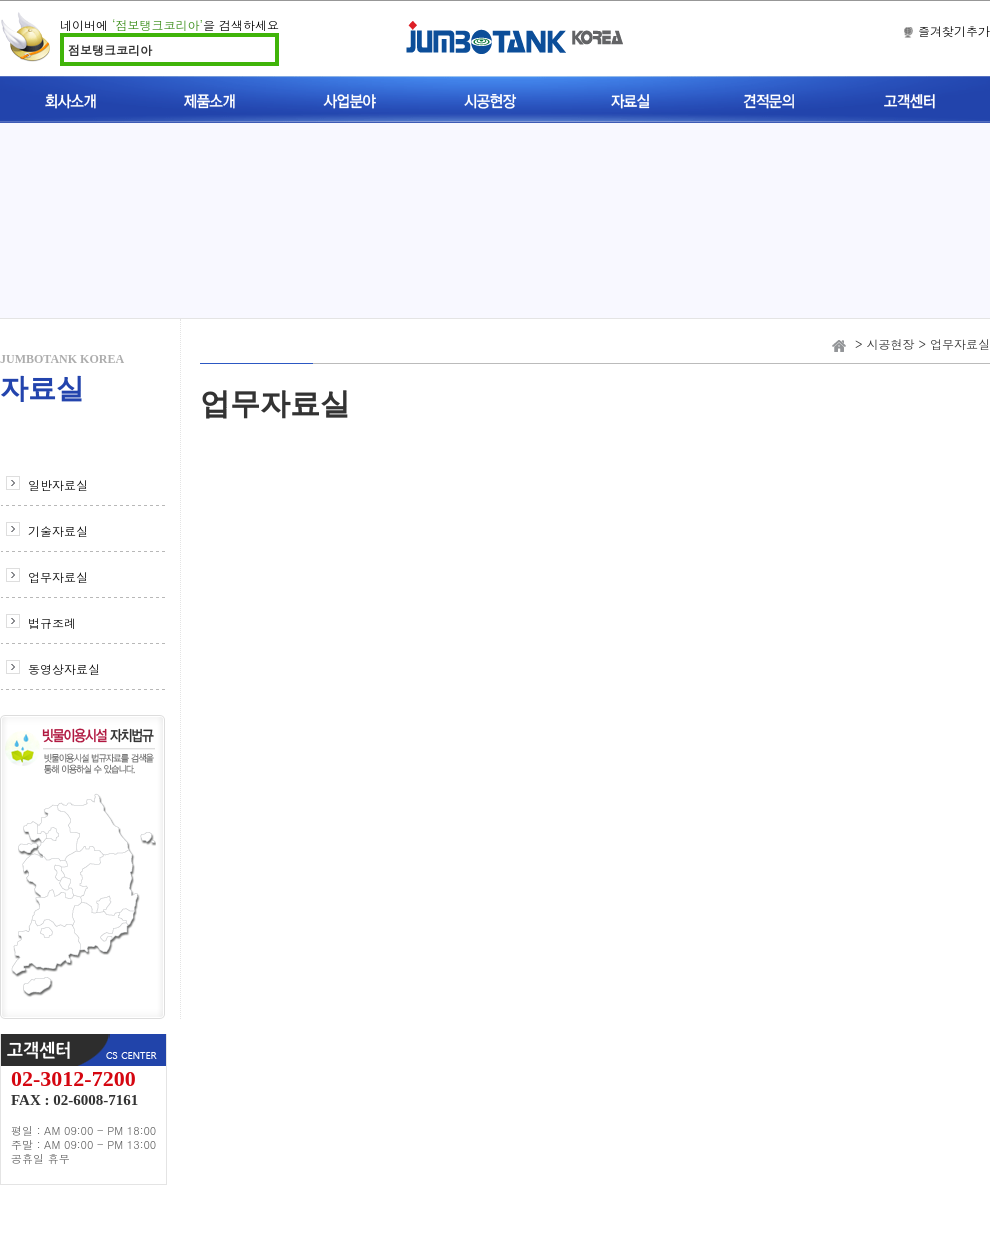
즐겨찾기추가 (954, 30)
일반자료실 (58, 484)
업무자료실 (58, 576)
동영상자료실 (64, 668)
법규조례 (52, 622)
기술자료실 (58, 530)
